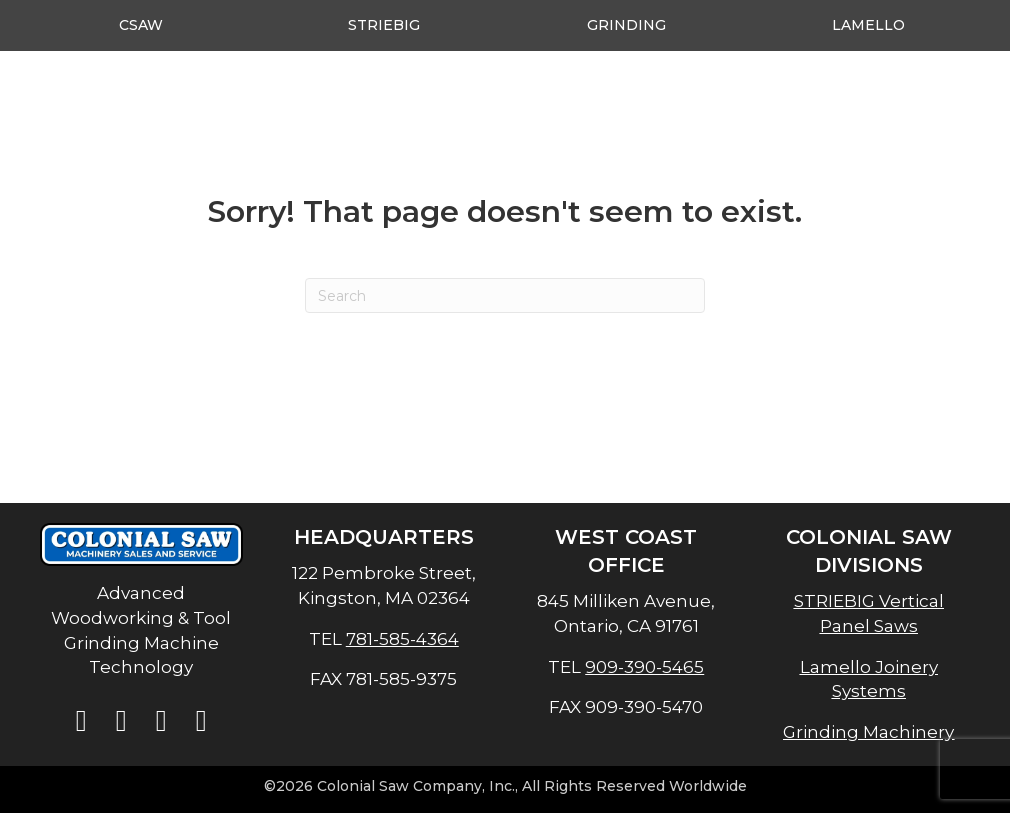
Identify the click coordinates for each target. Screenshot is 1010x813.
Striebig (384, 25)
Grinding (626, 25)
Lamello (868, 25)
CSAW (141, 25)
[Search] (505, 295)
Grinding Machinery (868, 732)
